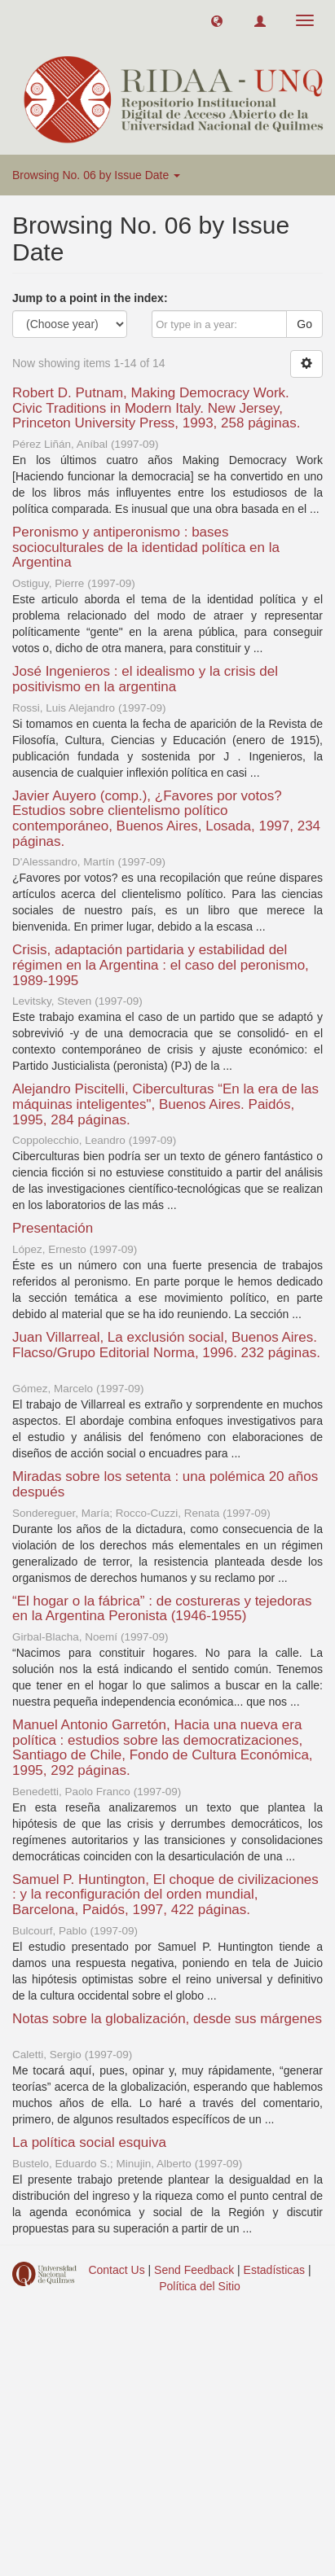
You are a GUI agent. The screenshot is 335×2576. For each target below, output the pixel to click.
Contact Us (116, 2269)
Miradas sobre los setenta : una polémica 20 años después (165, 1484)
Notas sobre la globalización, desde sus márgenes (167, 2018)
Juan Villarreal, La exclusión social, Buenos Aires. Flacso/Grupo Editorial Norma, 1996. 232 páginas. (166, 1345)
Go (304, 324)
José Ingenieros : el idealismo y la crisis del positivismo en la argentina (145, 679)
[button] (216, 20)
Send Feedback (194, 2269)
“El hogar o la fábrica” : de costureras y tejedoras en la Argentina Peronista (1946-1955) (162, 1608)
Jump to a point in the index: (90, 297)
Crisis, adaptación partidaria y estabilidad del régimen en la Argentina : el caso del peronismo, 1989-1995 (160, 965)
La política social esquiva (89, 2142)
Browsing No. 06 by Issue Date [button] (96, 175)
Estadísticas (274, 2269)
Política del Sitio (199, 2286)
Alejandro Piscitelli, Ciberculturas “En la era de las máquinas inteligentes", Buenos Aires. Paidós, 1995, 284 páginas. (165, 1104)
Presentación (52, 1228)
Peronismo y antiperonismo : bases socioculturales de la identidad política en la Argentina (146, 547)
